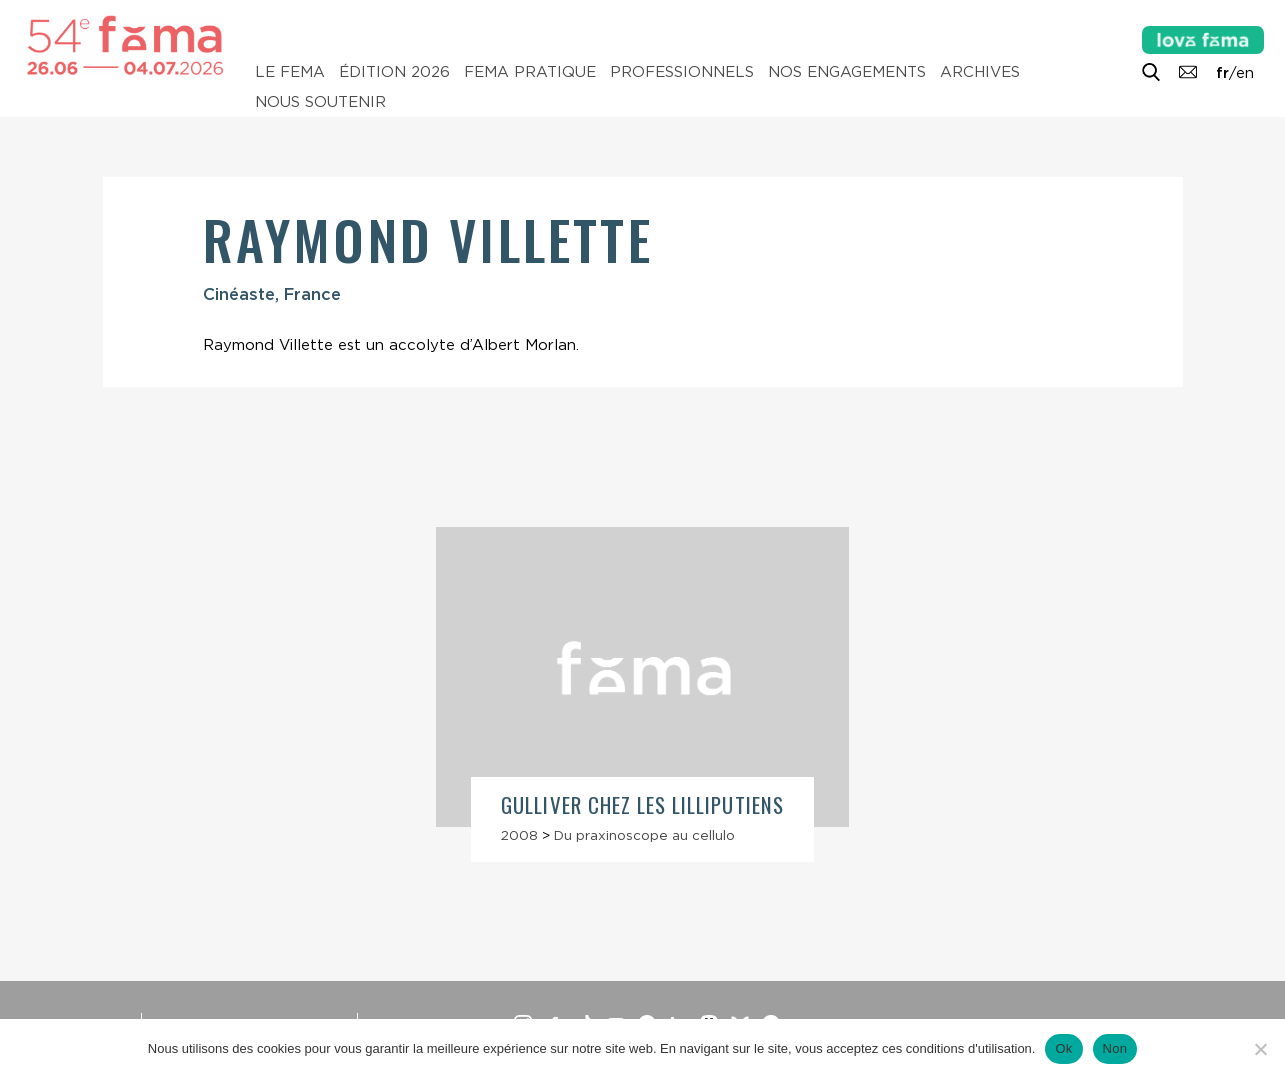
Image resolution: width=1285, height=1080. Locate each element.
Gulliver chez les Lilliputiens (642, 804)
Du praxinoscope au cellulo (644, 835)
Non (1115, 1048)
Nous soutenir (320, 102)
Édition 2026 (394, 72)
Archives (980, 72)
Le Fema (290, 72)
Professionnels (682, 72)
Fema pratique (530, 72)
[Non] (1260, 1049)
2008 (519, 835)
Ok (1063, 1048)
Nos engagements (847, 72)
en (1245, 73)
